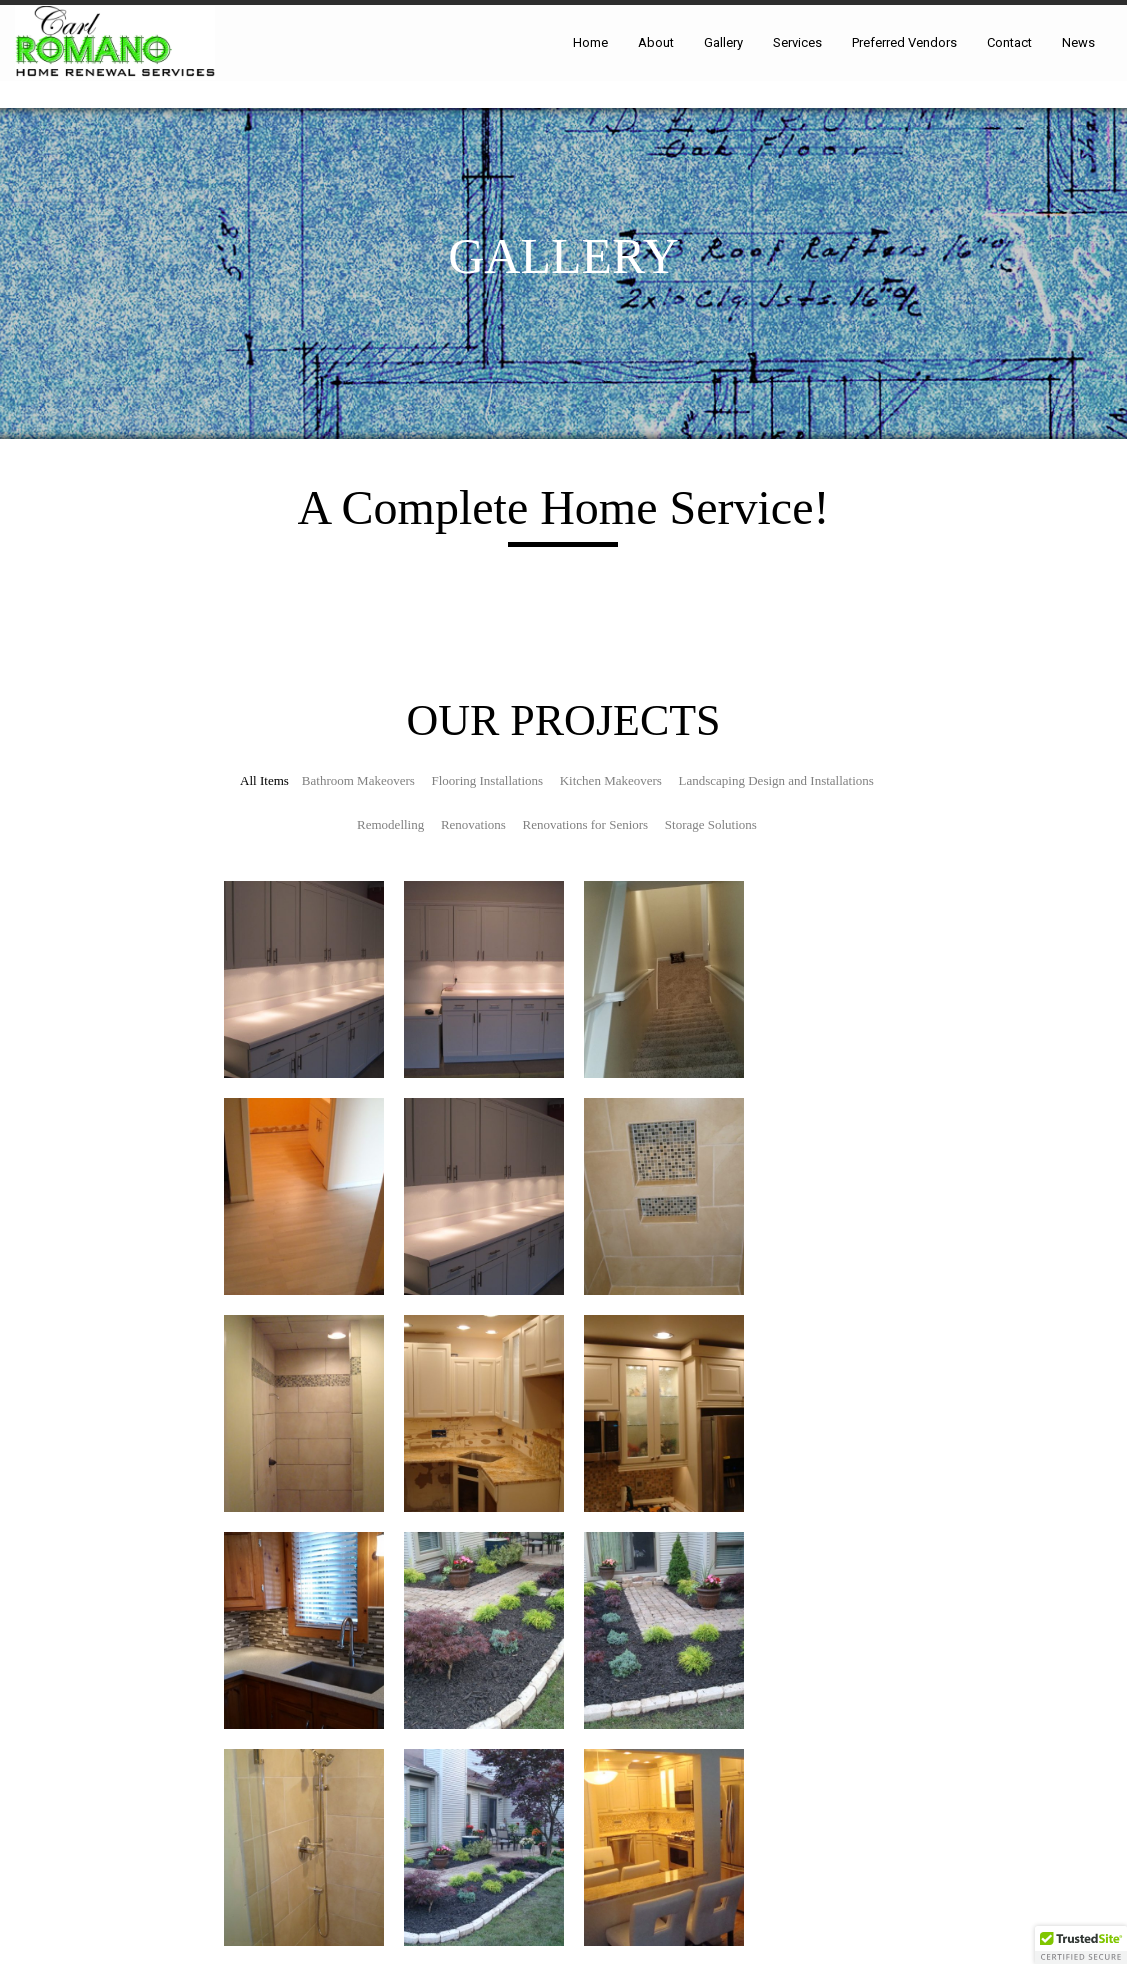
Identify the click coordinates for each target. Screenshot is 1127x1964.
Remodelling (390, 824)
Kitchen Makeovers (611, 780)
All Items (264, 780)
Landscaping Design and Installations (776, 780)
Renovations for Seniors (586, 824)
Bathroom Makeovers (358, 780)
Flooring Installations (488, 780)
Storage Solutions (711, 824)
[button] (1081, 1945)
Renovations (473, 824)
